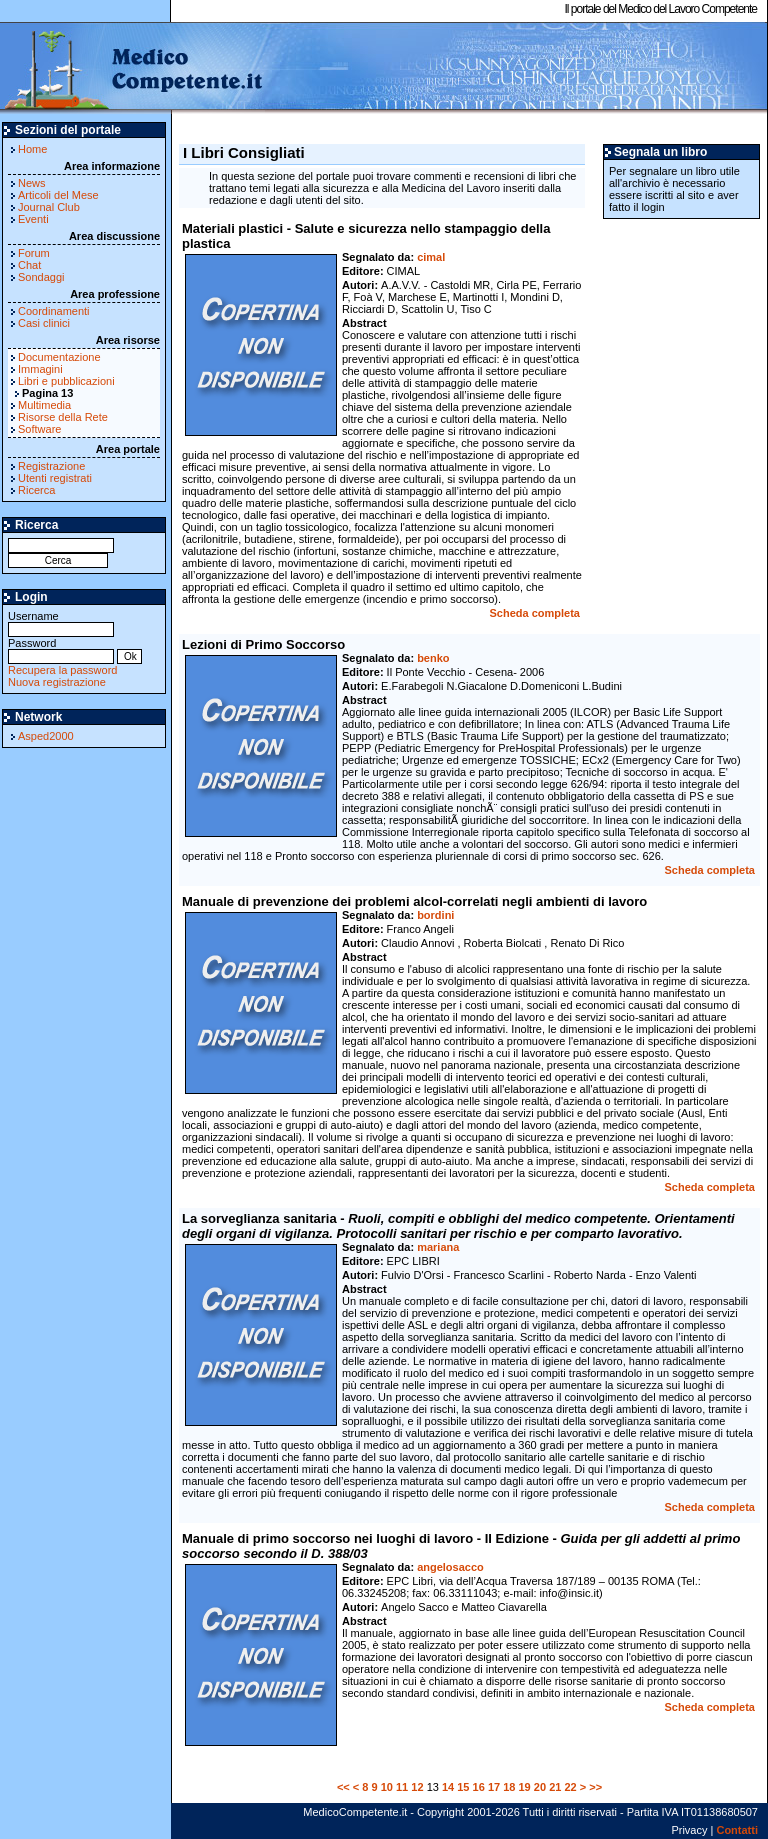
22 (570, 1787)
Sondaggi (41, 277)
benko (433, 658)
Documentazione (59, 357)
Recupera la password (62, 670)
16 (479, 1787)
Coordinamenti (54, 311)
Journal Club (49, 207)
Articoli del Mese (58, 195)
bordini (435, 915)
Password (61, 649)
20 (540, 1787)
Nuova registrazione (57, 682)
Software (39, 429)
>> (595, 1787)
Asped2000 (46, 736)
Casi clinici (44, 323)
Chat (29, 265)
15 (463, 1787)
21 (555, 1787)
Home (32, 149)
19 (525, 1787)
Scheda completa (535, 613)
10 (387, 1787)
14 (448, 1787)
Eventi (33, 219)
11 (402, 1787)
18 (509, 1787)
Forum (34, 253)
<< (343, 1787)
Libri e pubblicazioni (66, 381)
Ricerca (36, 490)
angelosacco (450, 1567)
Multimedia (44, 405)
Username (61, 622)
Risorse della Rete (63, 417)
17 (494, 1787)
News (32, 183)
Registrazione (51, 466)
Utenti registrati (55, 478)
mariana (438, 1247)
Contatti (737, 1830)
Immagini (40, 369)
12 (417, 1787)
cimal (431, 257)
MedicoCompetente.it (132, 68)
